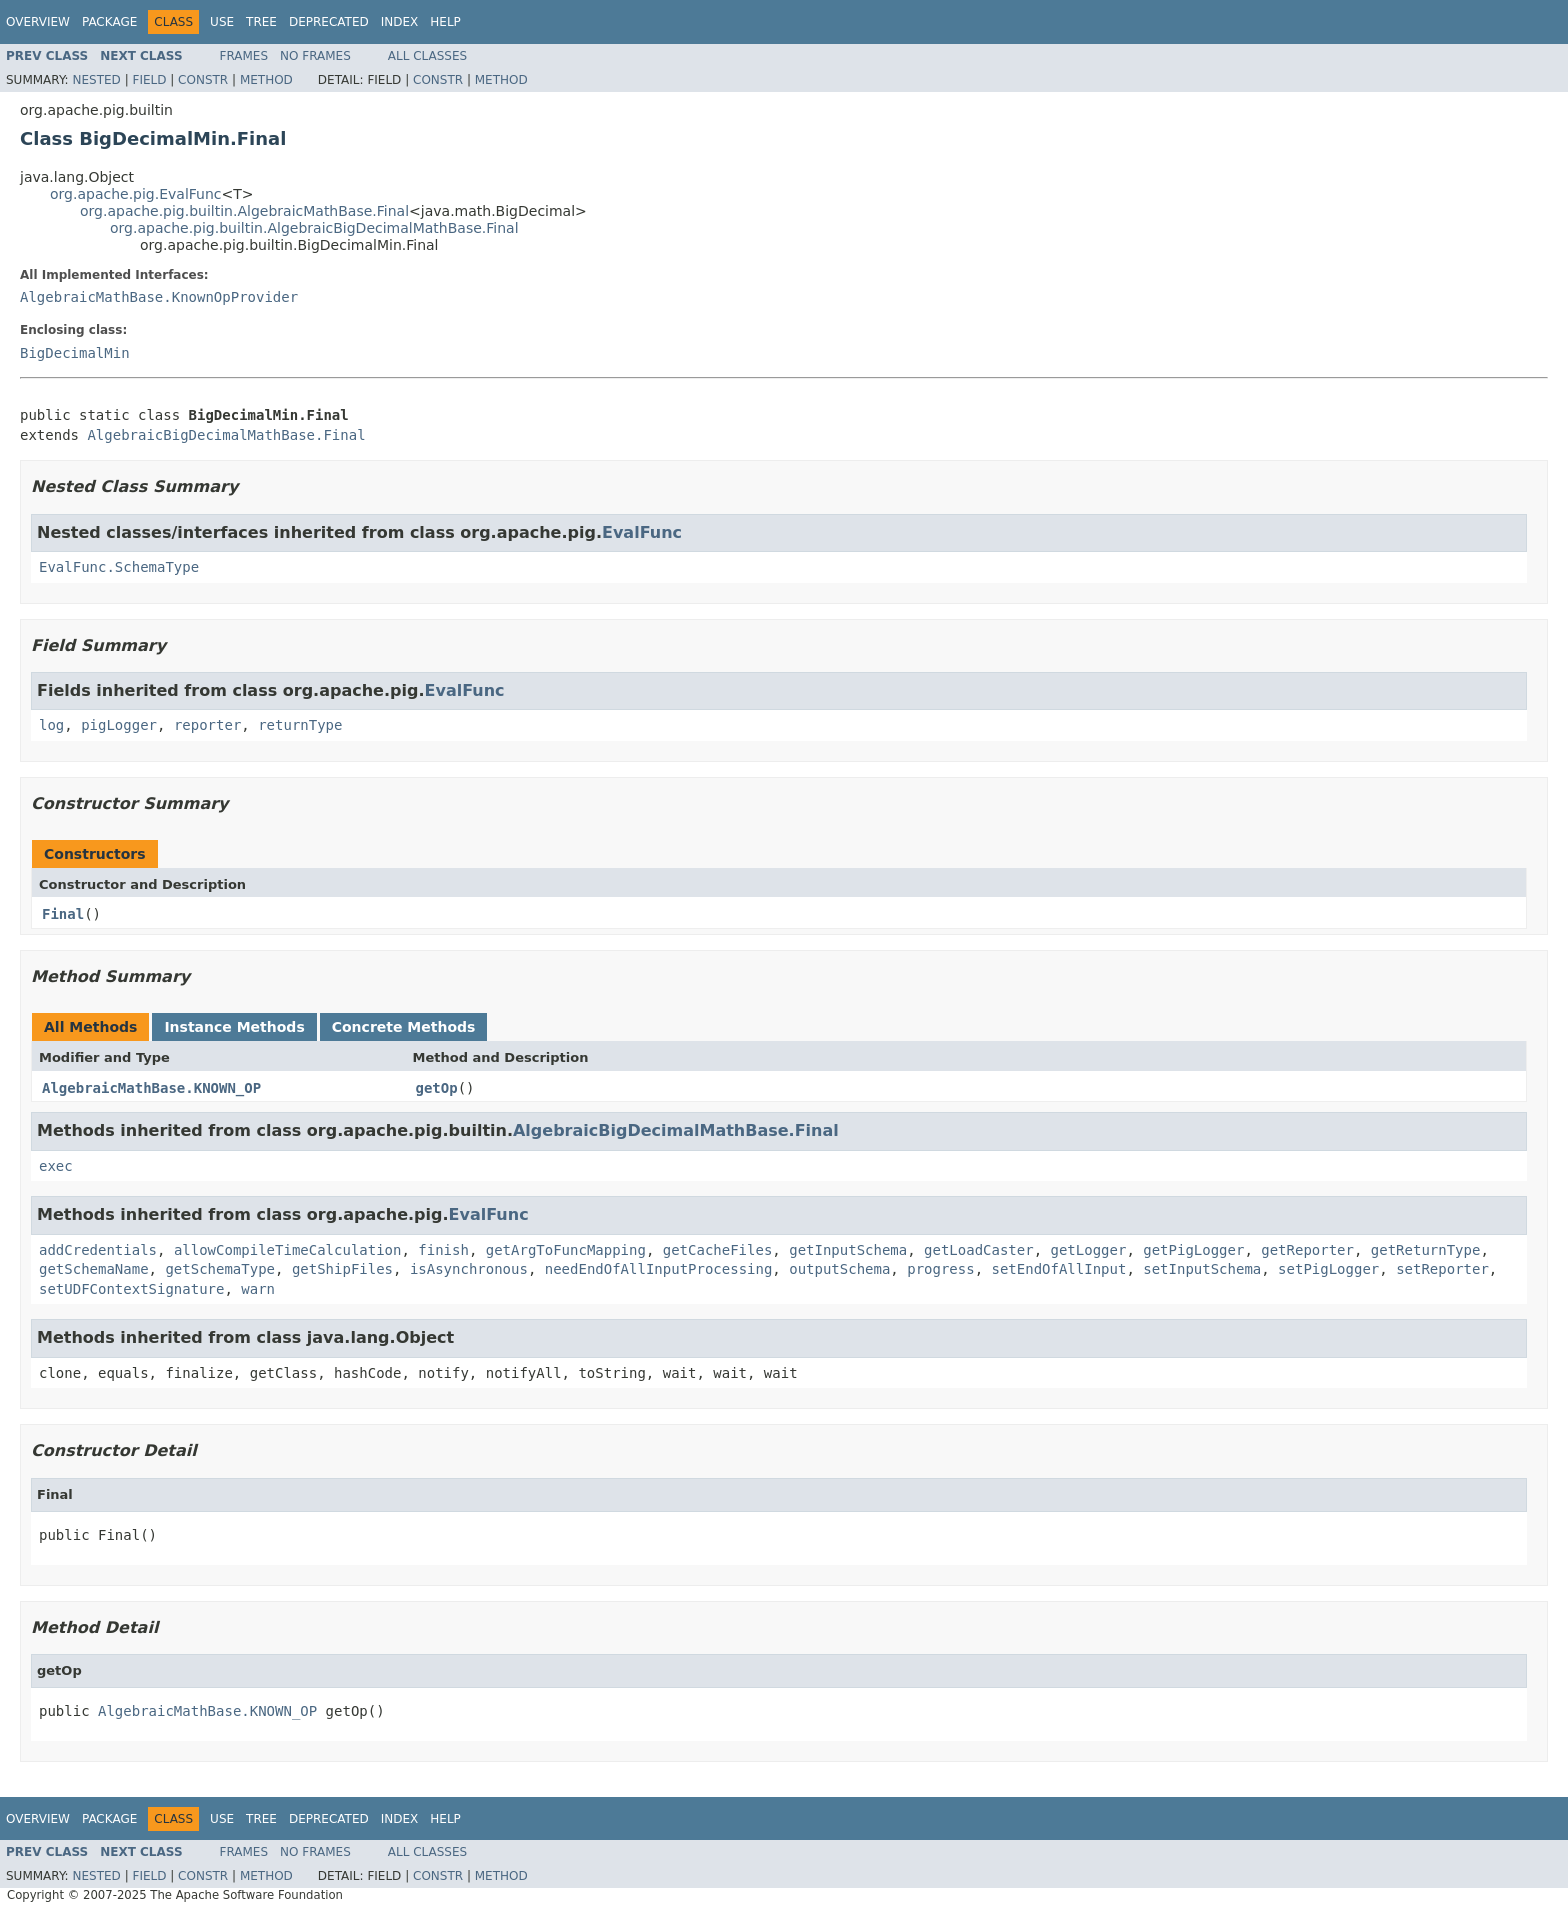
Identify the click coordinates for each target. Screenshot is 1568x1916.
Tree (261, 22)
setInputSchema (1202, 1269)
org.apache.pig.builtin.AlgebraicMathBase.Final (244, 211)
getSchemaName (94, 1269)
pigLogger (119, 725)
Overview (38, 22)
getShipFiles (342, 1269)
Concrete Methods (404, 1027)
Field (149, 80)
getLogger (1089, 1250)
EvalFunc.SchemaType (119, 567)
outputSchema (839, 1269)
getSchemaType (220, 1269)
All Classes (427, 56)
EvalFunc (642, 532)
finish (443, 1250)
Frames (244, 56)
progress (940, 1269)
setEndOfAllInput (1059, 1269)
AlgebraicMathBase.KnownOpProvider (159, 297)
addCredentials (98, 1250)
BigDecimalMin (75, 353)
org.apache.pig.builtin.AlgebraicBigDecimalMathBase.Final (314, 228)
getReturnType (1426, 1250)
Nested (96, 80)
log (51, 725)
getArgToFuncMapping (566, 1250)
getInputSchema (848, 1250)
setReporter (1442, 1269)
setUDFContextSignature (131, 1289)
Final (63, 914)
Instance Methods (234, 1027)
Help (445, 22)
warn (258, 1289)
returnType (300, 725)
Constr (203, 80)
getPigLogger (1193, 1250)
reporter (207, 725)
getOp (437, 1088)
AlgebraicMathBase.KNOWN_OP (151, 1088)
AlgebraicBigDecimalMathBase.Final (226, 435)
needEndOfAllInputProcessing (659, 1269)
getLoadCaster (979, 1250)
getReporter (1307, 1250)
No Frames (315, 56)
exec (56, 1166)
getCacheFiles (718, 1250)
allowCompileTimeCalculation (288, 1250)
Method (266, 80)
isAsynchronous (469, 1269)
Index (400, 22)
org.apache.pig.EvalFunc (136, 194)
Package (109, 22)
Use (222, 22)
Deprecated (329, 22)
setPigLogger (1328, 1269)
